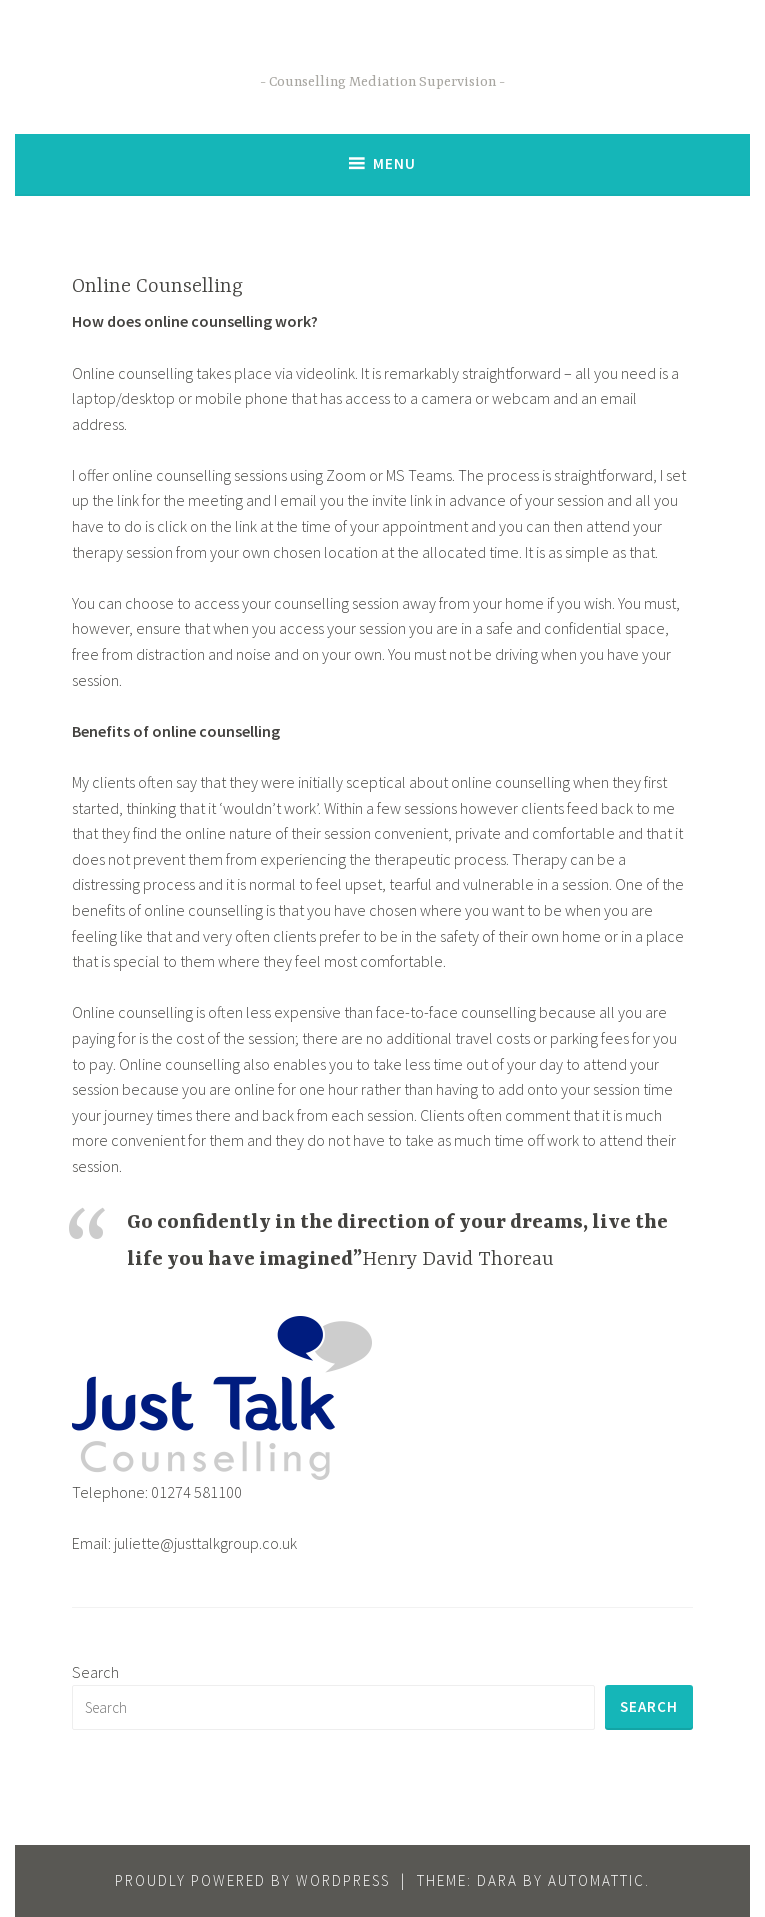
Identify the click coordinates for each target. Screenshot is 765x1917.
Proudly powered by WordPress (252, 1880)
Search (95, 1672)
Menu (394, 163)
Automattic (596, 1880)
